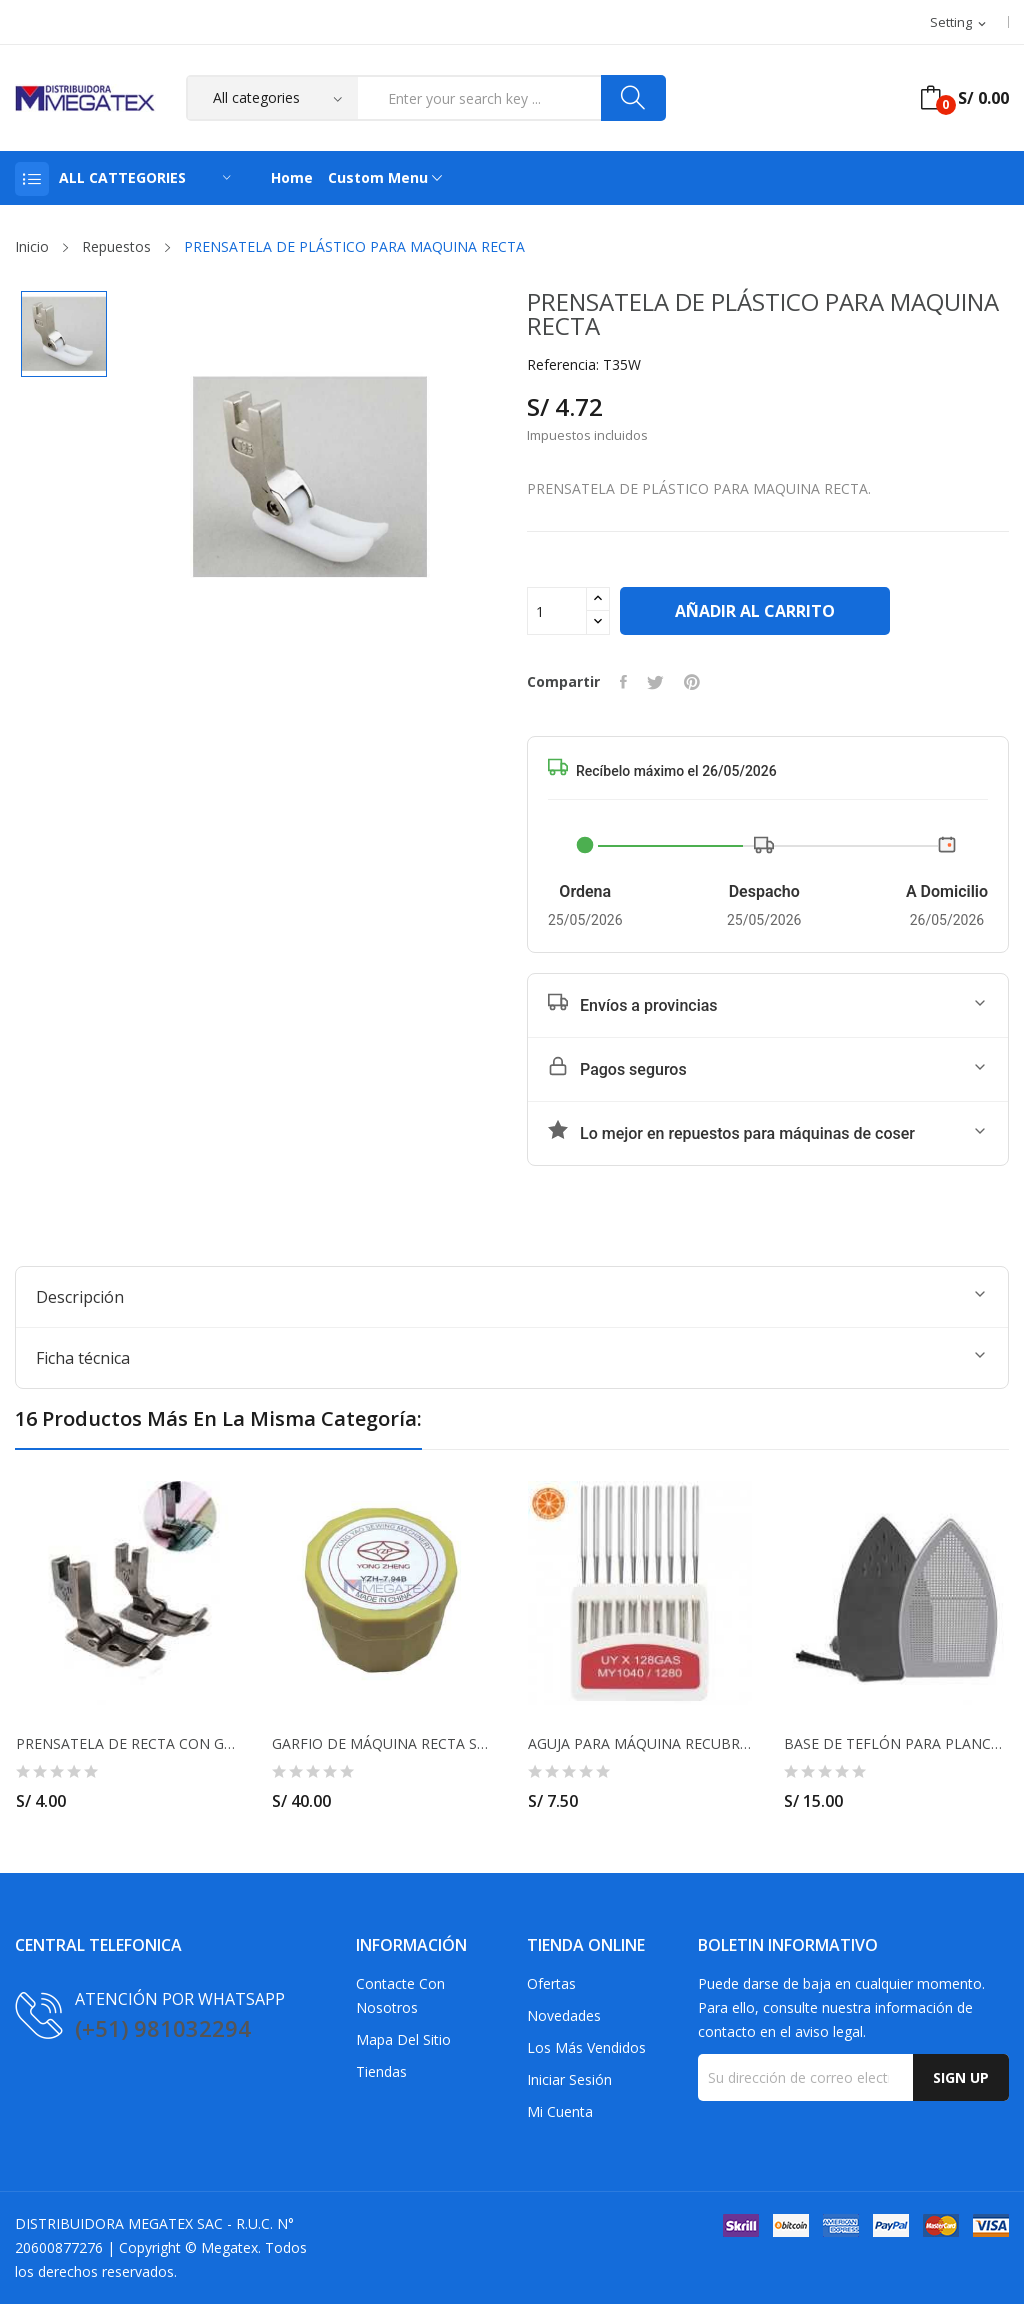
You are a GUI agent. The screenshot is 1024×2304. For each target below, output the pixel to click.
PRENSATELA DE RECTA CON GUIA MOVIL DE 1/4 (128, 1744)
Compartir (623, 682)
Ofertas (551, 1983)
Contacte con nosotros (400, 1995)
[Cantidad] (557, 611)
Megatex (229, 2247)
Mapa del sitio (403, 2039)
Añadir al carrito (755, 611)
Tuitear (655, 682)
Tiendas (381, 2071)
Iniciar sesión (569, 2079)
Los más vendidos (586, 2047)
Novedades (564, 2015)
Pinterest (692, 682)
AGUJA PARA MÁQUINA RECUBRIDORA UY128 (640, 1744)
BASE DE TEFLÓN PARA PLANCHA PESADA (896, 1744)
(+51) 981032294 (163, 2028)
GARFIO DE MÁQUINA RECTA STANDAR (384, 1744)
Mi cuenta (560, 2111)
